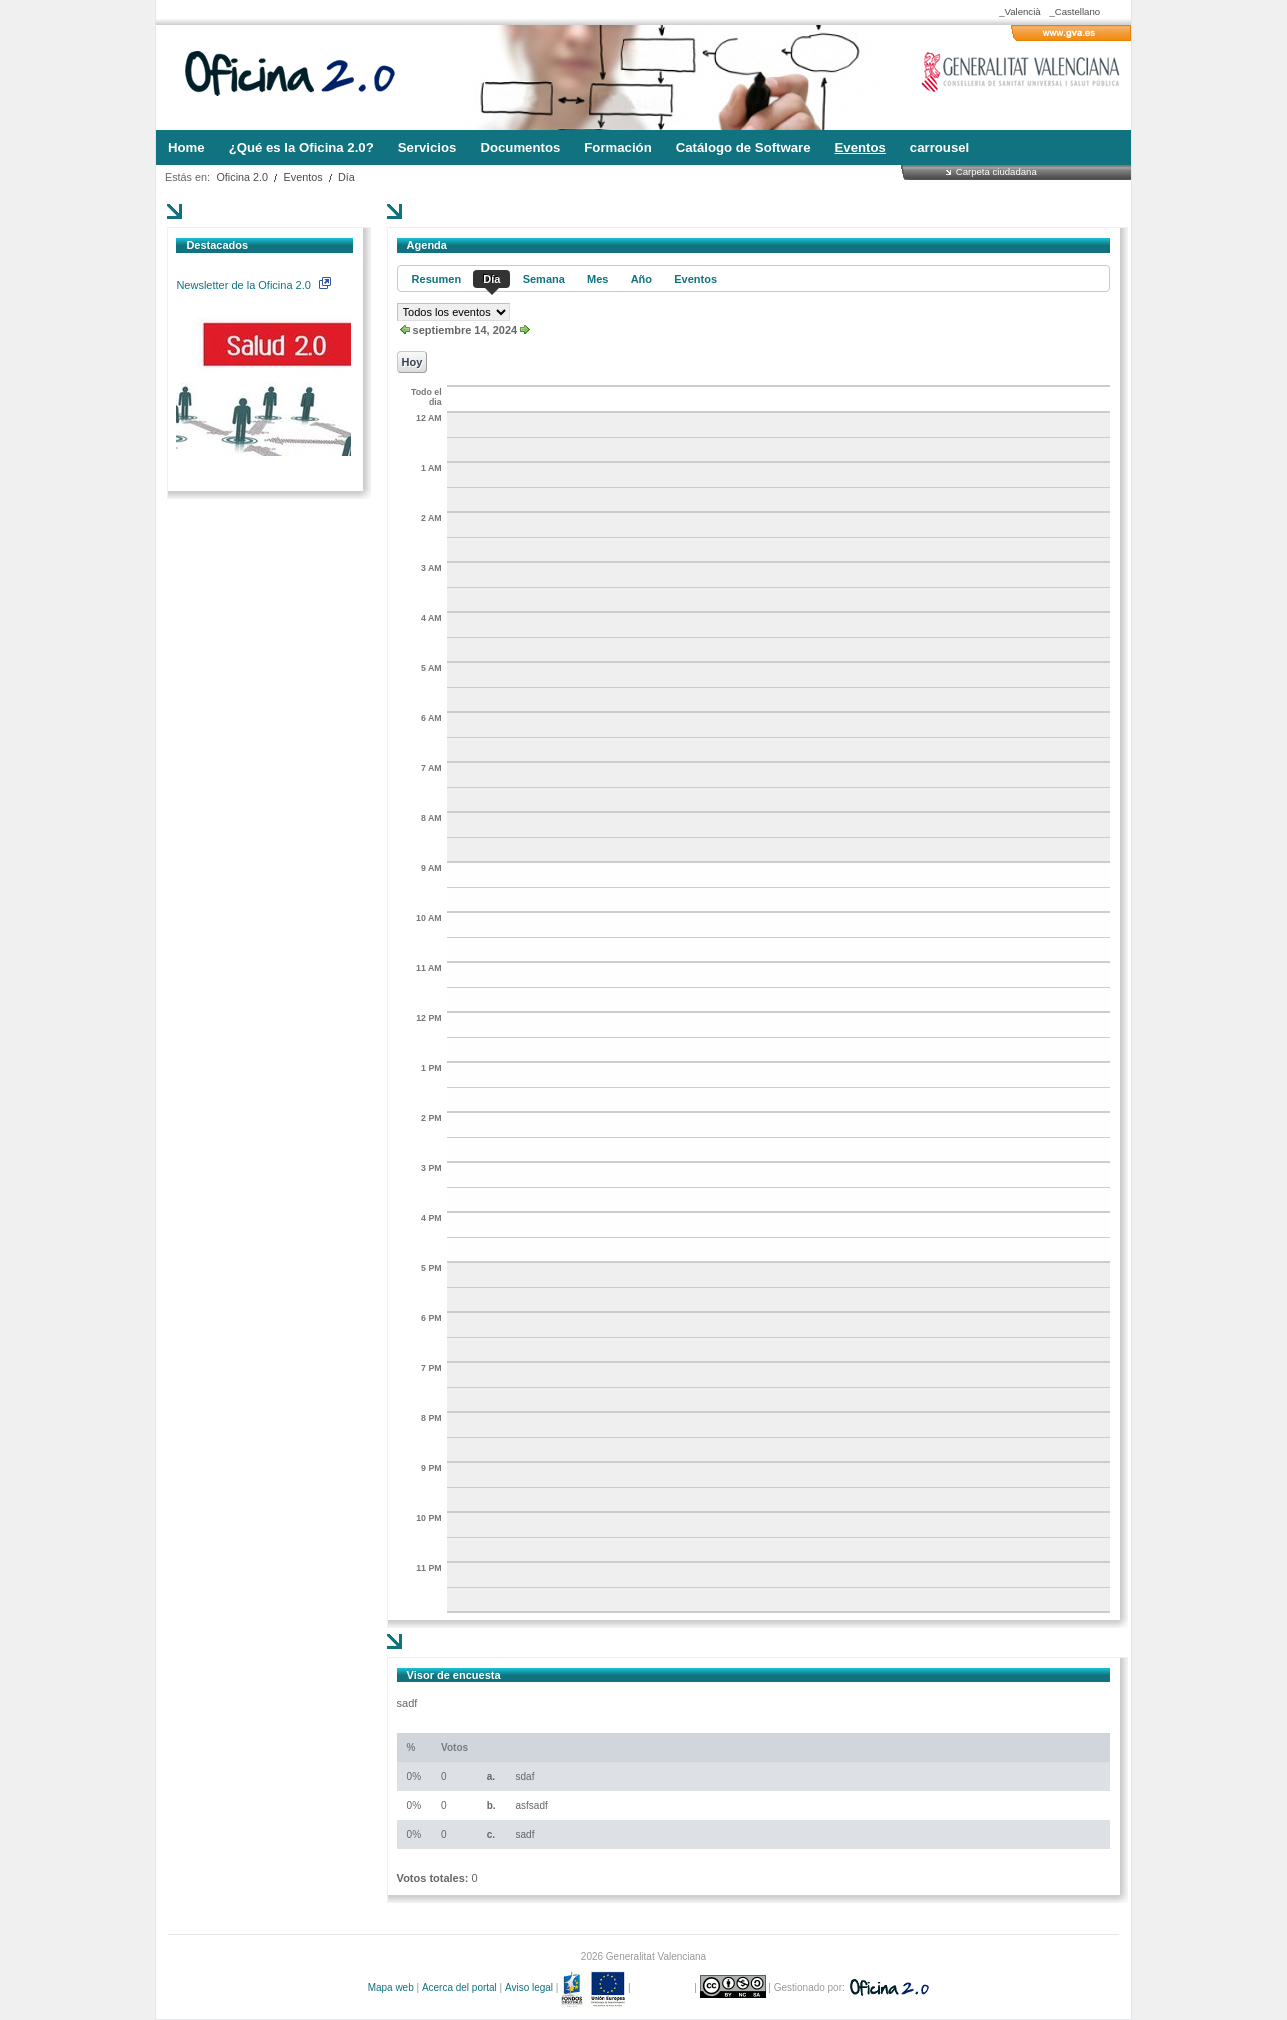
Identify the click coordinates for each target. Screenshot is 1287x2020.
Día (346, 177)
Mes (597, 279)
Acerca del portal (459, 1987)
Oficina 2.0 (242, 177)
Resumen (437, 279)
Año (641, 279)
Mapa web (391, 1987)
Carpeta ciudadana (996, 171)
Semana (544, 279)
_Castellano (1074, 11)
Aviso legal (529, 1987)
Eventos (303, 177)
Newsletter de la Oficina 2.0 (253, 285)
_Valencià (1019, 11)
